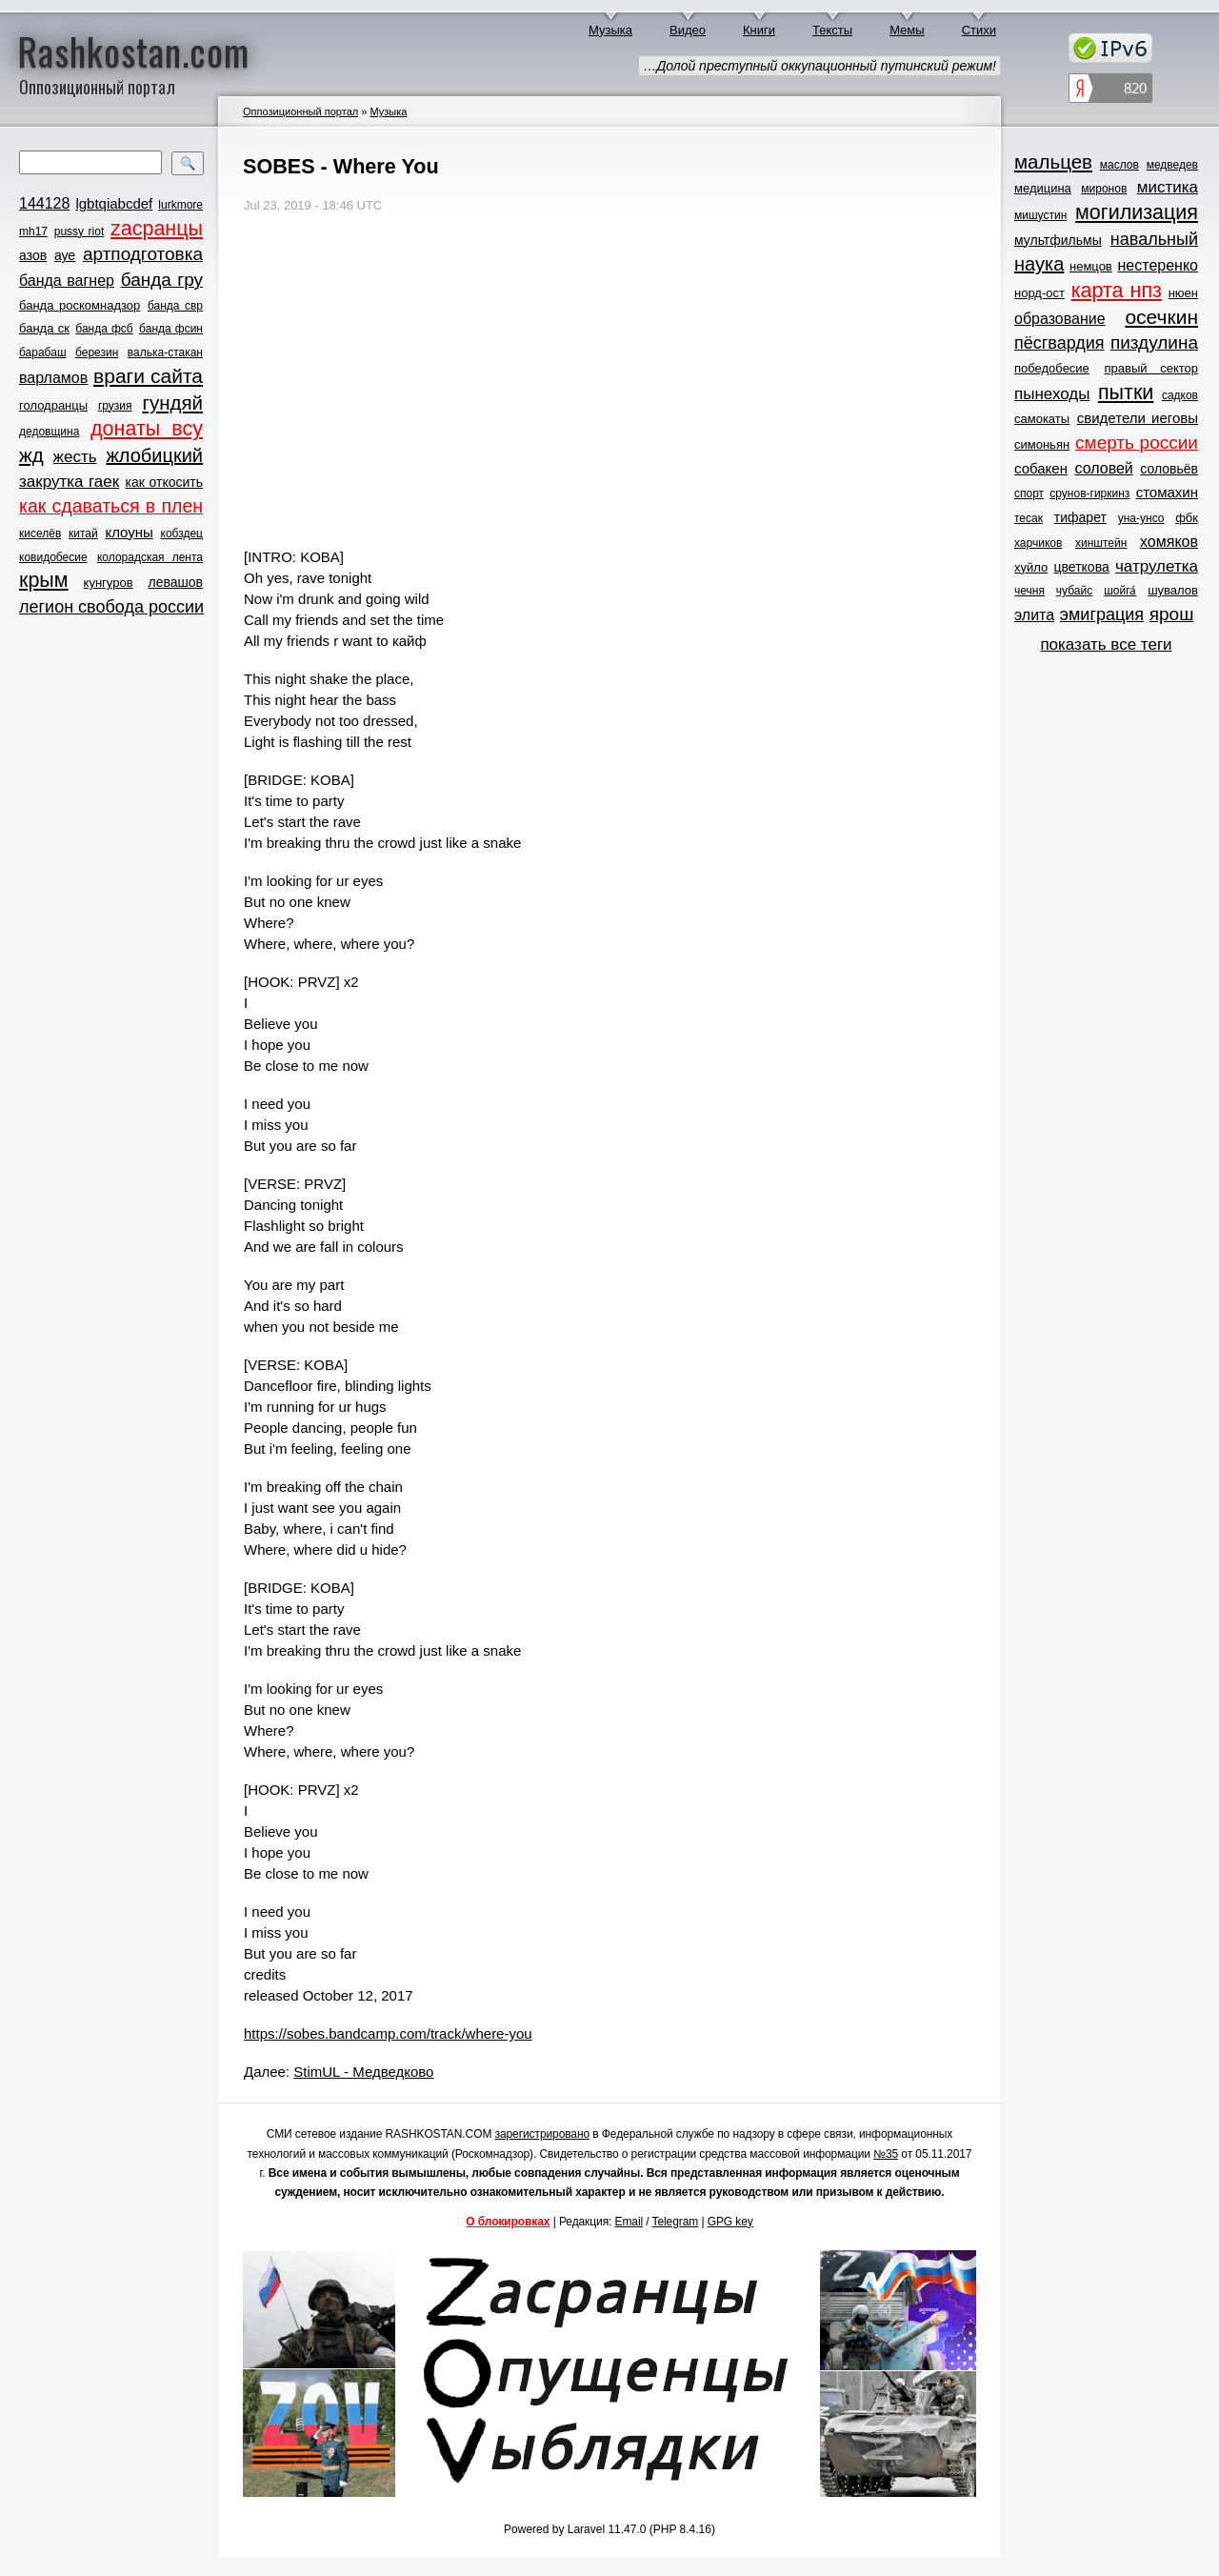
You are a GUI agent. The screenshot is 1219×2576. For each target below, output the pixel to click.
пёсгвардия (1059, 342)
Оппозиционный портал (300, 111)
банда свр (175, 305)
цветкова (1081, 566)
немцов (1090, 266)
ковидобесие (53, 557)
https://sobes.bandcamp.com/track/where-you (388, 2033)
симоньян (1041, 444)
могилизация (1136, 212)
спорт (1029, 493)
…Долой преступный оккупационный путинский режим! (819, 65)
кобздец (182, 533)
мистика (1167, 187)
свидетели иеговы (1137, 418)
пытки (1125, 392)
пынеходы (1051, 394)
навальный (1154, 239)
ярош (1171, 614)
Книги (759, 30)
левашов (176, 582)
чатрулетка (1156, 566)
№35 (885, 2154)
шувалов (1173, 590)
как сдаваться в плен (111, 505)
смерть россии (1136, 443)
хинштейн (1101, 543)
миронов (1104, 188)
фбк (1186, 518)
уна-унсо (1141, 518)
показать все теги (1105, 644)
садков (1180, 395)
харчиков (1038, 543)
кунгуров (108, 582)
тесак (1028, 518)
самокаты (1041, 419)
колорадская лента (150, 557)
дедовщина (49, 431)
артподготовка (143, 254)
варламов (53, 378)
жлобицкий (154, 455)
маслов (1119, 164)
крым (44, 580)
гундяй (172, 402)
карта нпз (1116, 290)
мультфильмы (1058, 240)
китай (83, 533)
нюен (1183, 293)
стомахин (1167, 492)
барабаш (43, 352)
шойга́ (1120, 590)
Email (629, 2221)
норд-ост (1039, 293)
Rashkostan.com (134, 50)
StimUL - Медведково (363, 2071)
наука (1039, 263)
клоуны (128, 532)
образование (1060, 319)
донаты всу (146, 428)
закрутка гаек (69, 482)
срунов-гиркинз (1089, 493)
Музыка (610, 30)
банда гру (162, 280)
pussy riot (79, 231)
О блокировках (508, 2221)
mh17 (33, 231)
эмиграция (1102, 614)
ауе (64, 255)
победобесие (1051, 368)
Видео (687, 30)
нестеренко (1158, 265)
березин (96, 352)
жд (31, 455)
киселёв (40, 533)
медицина (1042, 188)
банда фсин (171, 328)
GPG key (730, 2221)
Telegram (675, 2221)
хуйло (1031, 567)
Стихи (979, 30)
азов (33, 255)
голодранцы (53, 405)
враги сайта (148, 376)
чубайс (1074, 590)
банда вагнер (66, 280)
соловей (1103, 468)
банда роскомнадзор (79, 305)
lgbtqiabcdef (113, 203)
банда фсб (103, 328)
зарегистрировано (542, 2134)
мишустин (1040, 215)
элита (1034, 615)
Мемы (907, 30)
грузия (115, 406)
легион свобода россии (111, 606)
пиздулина (1154, 342)
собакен (1041, 468)
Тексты (832, 30)
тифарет (1080, 517)
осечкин (1161, 317)
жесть (75, 457)
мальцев (1053, 161)
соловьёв (1169, 468)
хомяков (1169, 541)
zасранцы (156, 228)
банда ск (44, 328)
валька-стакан (165, 352)
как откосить (164, 482)
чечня (1029, 590)
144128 (44, 203)
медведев (1172, 164)
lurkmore (180, 204)
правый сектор (1151, 368)
